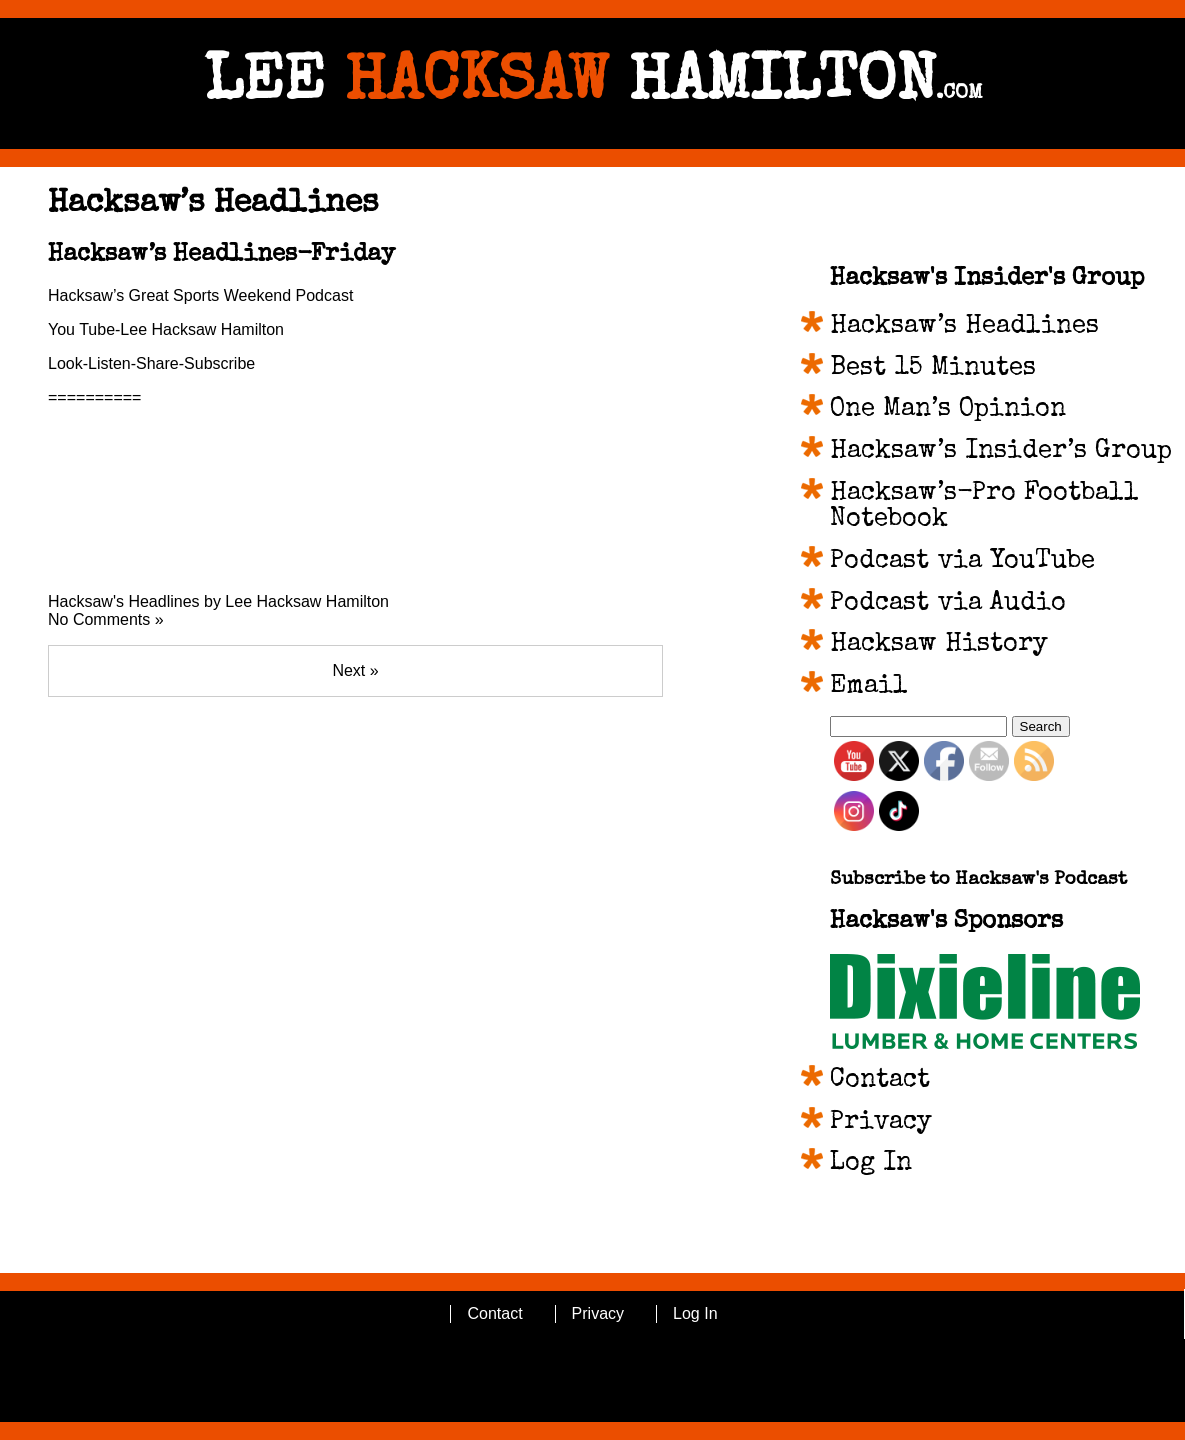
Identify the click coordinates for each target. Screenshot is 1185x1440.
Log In (871, 1164)
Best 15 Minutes (933, 369)
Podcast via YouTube (962, 562)
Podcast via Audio (948, 604)
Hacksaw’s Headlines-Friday (221, 255)
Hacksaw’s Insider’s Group (1001, 452)
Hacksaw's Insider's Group (987, 279)
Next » (355, 670)
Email (869, 687)
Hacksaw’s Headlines (964, 327)
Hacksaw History (939, 645)
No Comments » (106, 619)
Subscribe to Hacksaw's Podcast (978, 880)
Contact (880, 1081)
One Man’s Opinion (948, 410)
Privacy (881, 1123)
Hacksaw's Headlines (124, 601)
